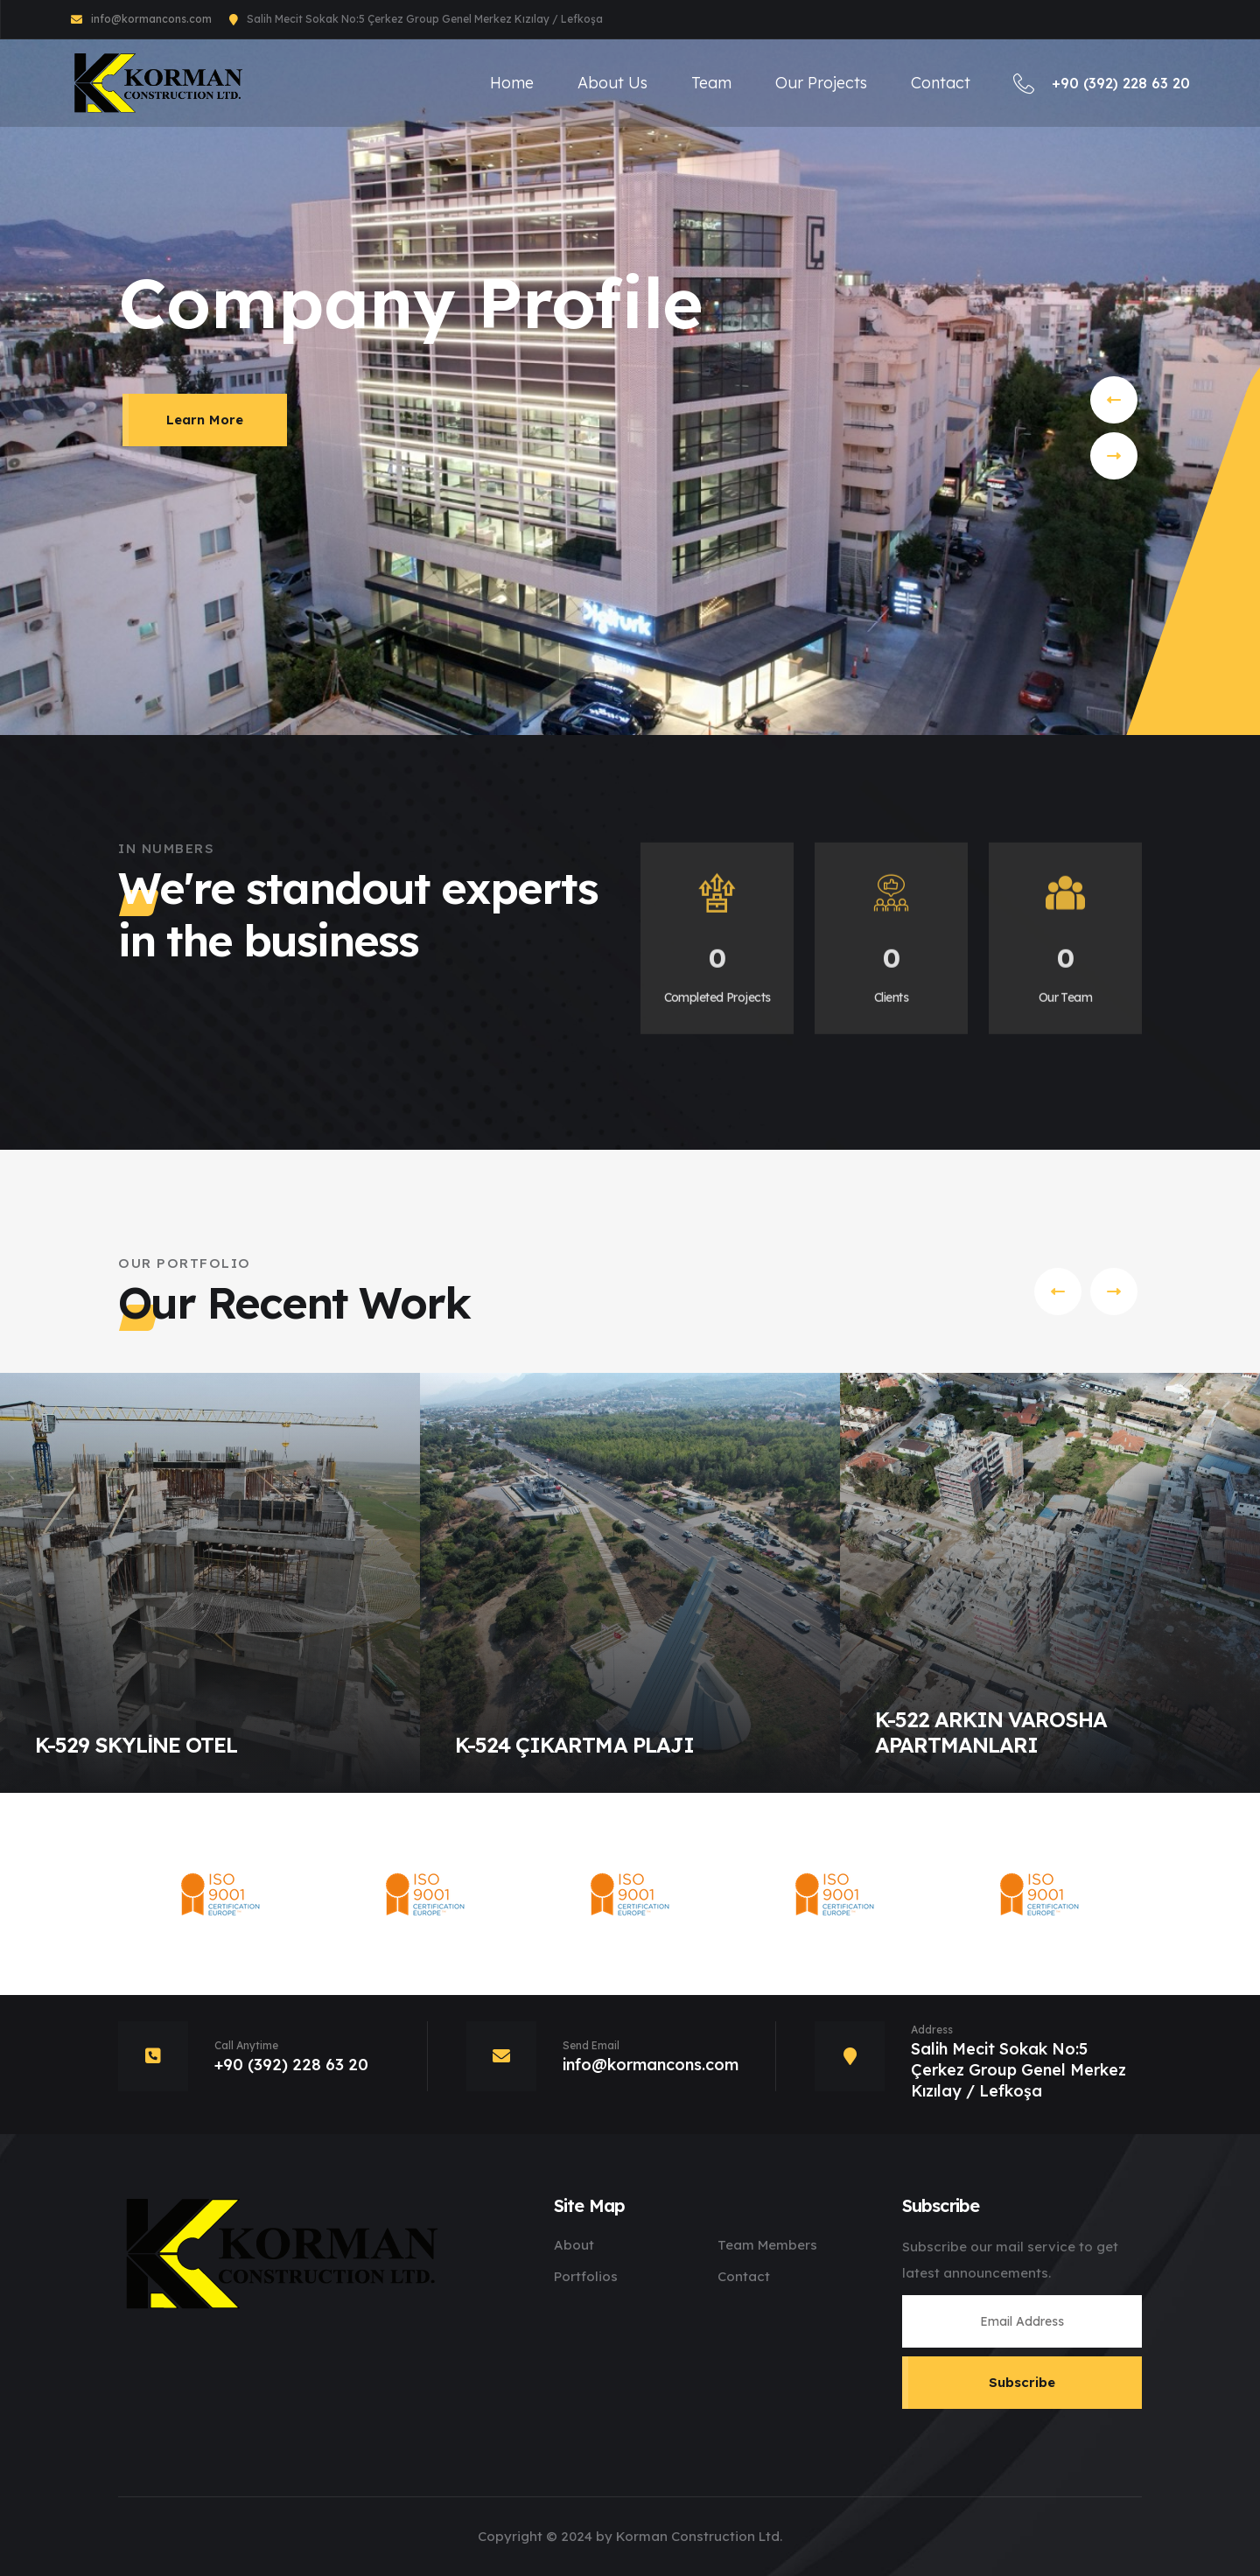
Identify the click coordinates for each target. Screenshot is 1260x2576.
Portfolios (586, 2276)
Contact (940, 83)
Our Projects (821, 83)
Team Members (767, 2244)
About (574, 2244)
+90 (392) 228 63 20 (1101, 83)
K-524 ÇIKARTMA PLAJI (574, 1745)
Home (512, 83)
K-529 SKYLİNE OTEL (136, 1745)
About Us (613, 83)
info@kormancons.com (151, 18)
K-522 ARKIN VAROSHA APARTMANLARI (991, 1732)
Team (711, 83)
